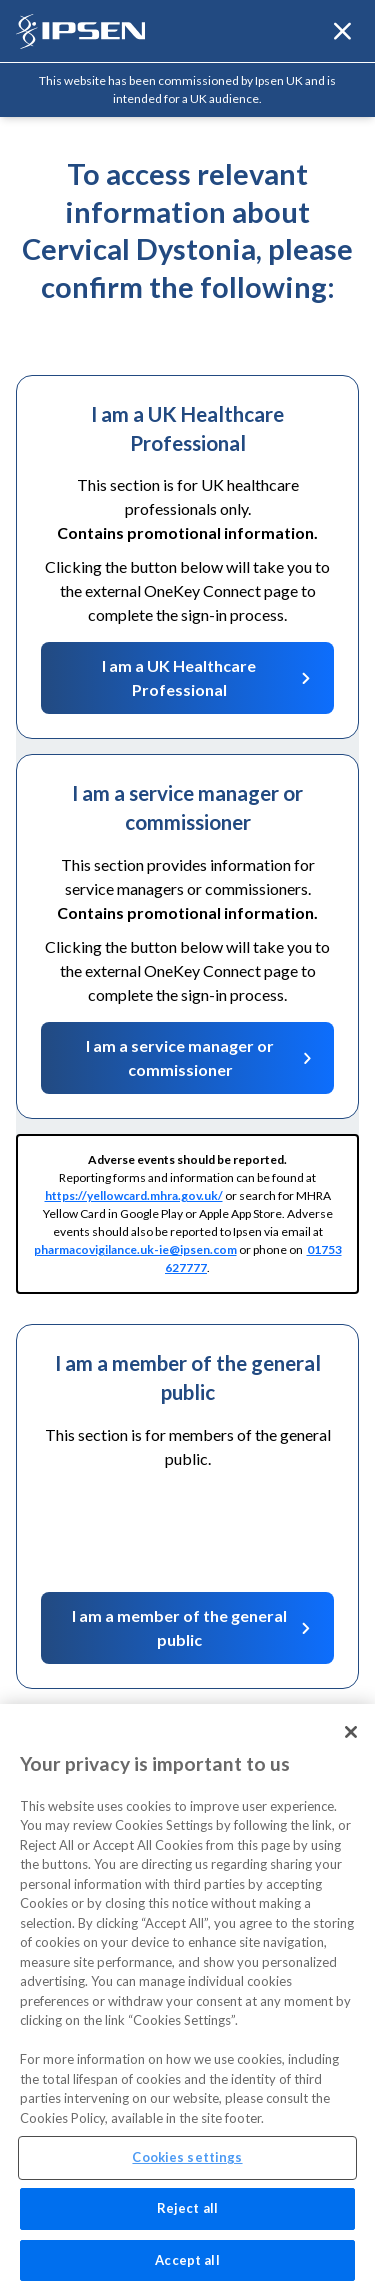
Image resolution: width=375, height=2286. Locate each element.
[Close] (351, 1741)
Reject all (187, 2217)
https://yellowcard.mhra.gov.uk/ (134, 1195)
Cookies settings (187, 2166)
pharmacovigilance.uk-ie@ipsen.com (135, 1249)
